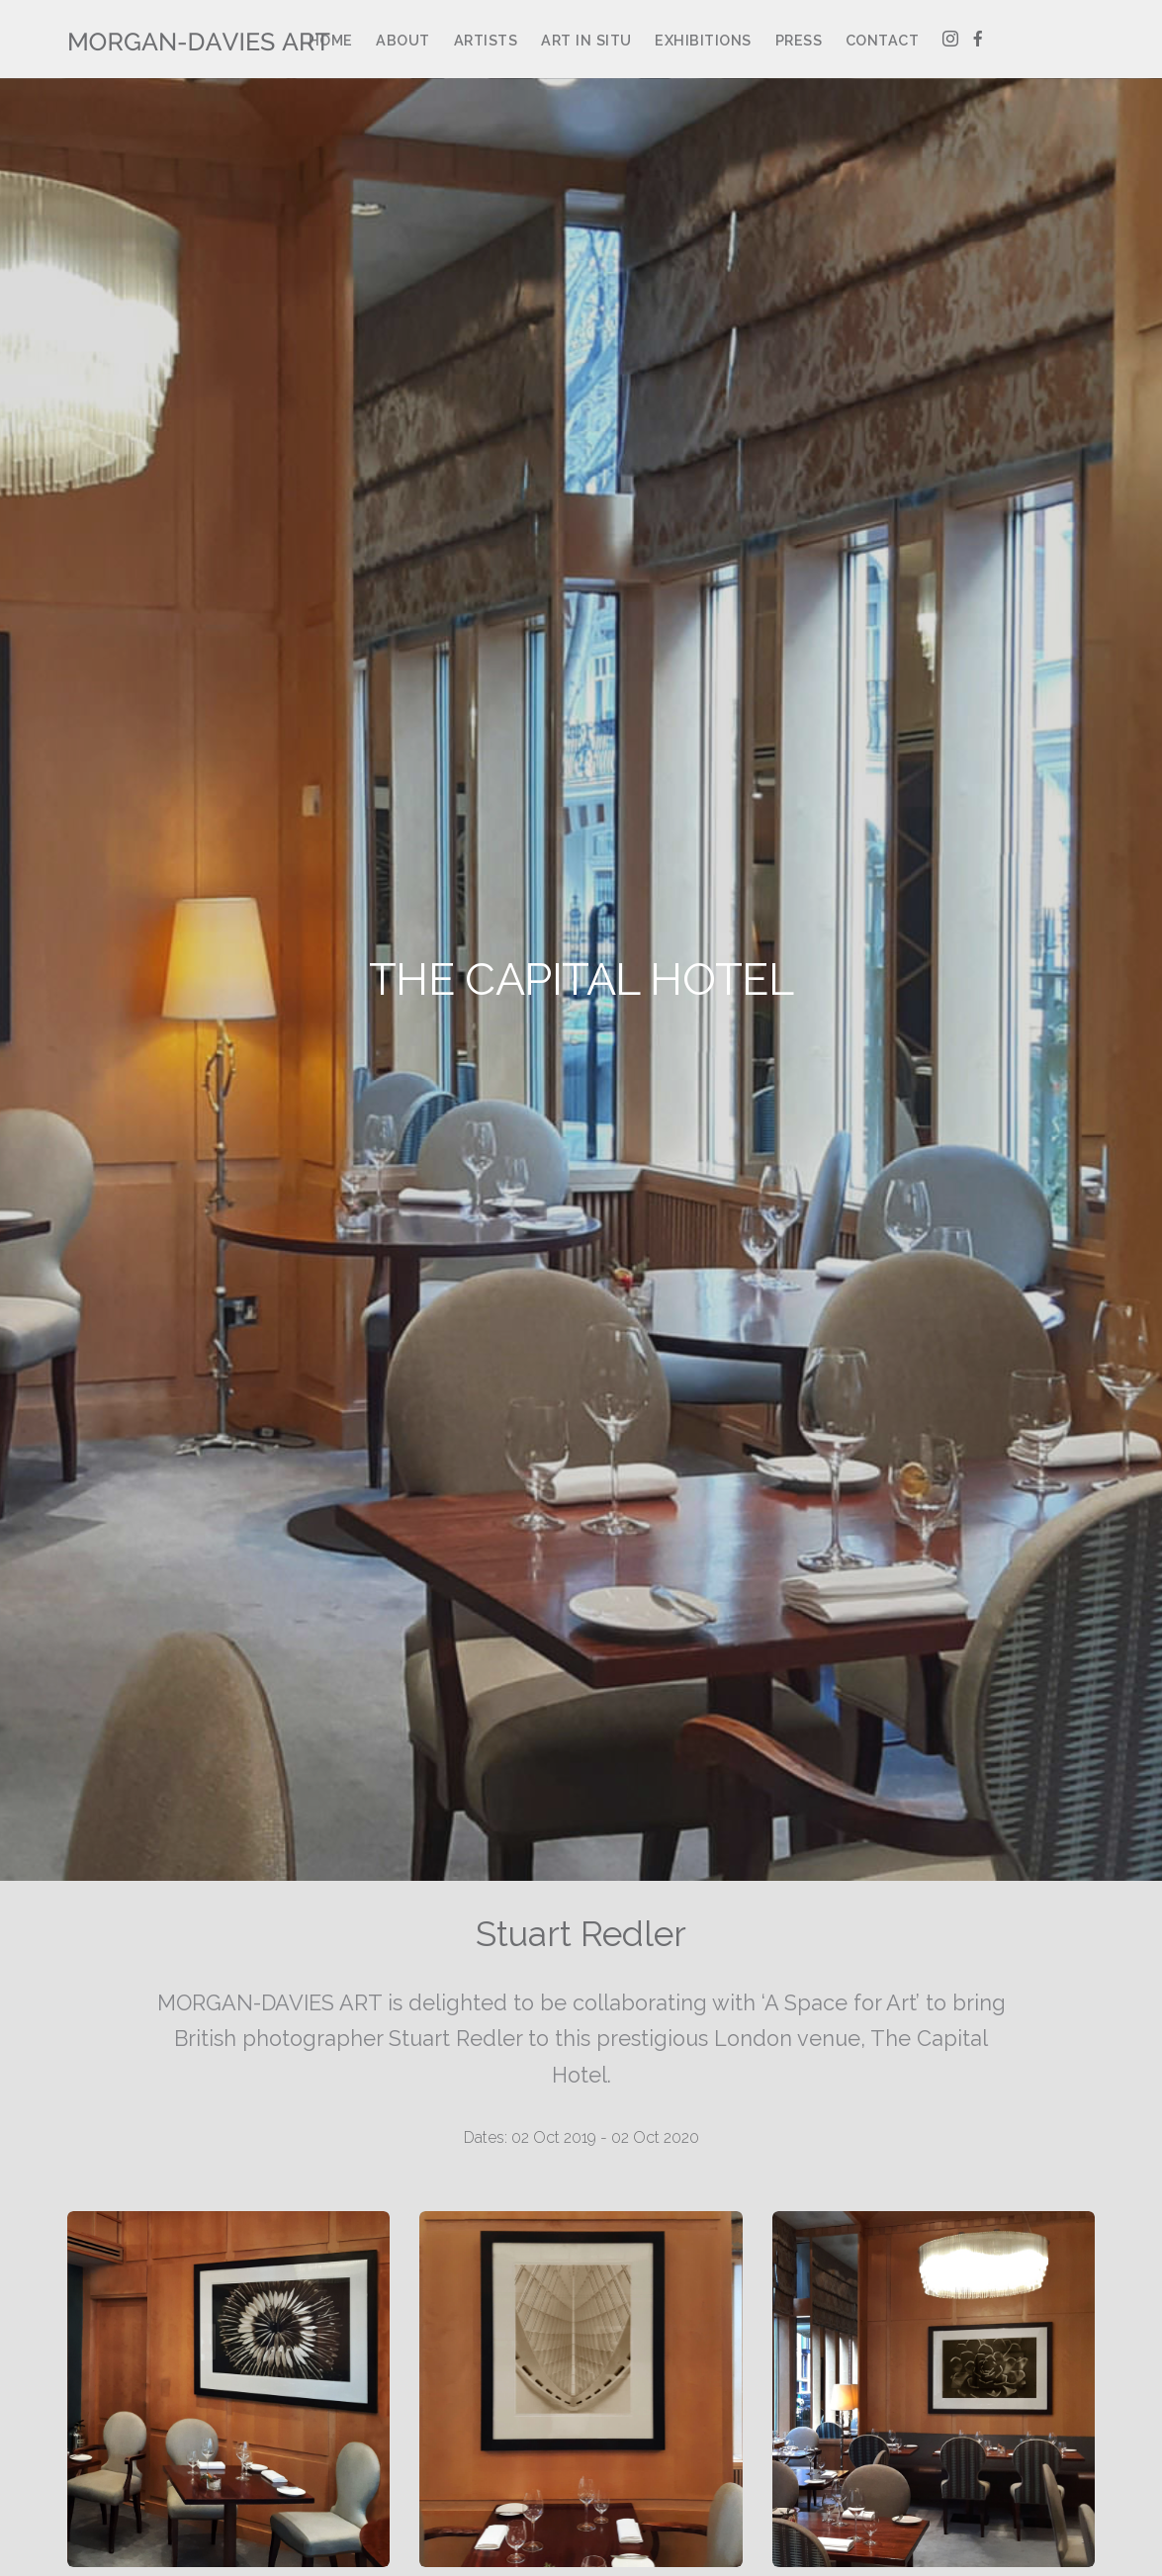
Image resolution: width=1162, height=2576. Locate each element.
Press (799, 40)
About (403, 40)
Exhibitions (703, 40)
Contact (883, 40)
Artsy (1022, 40)
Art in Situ (586, 40)
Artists (486, 40)
